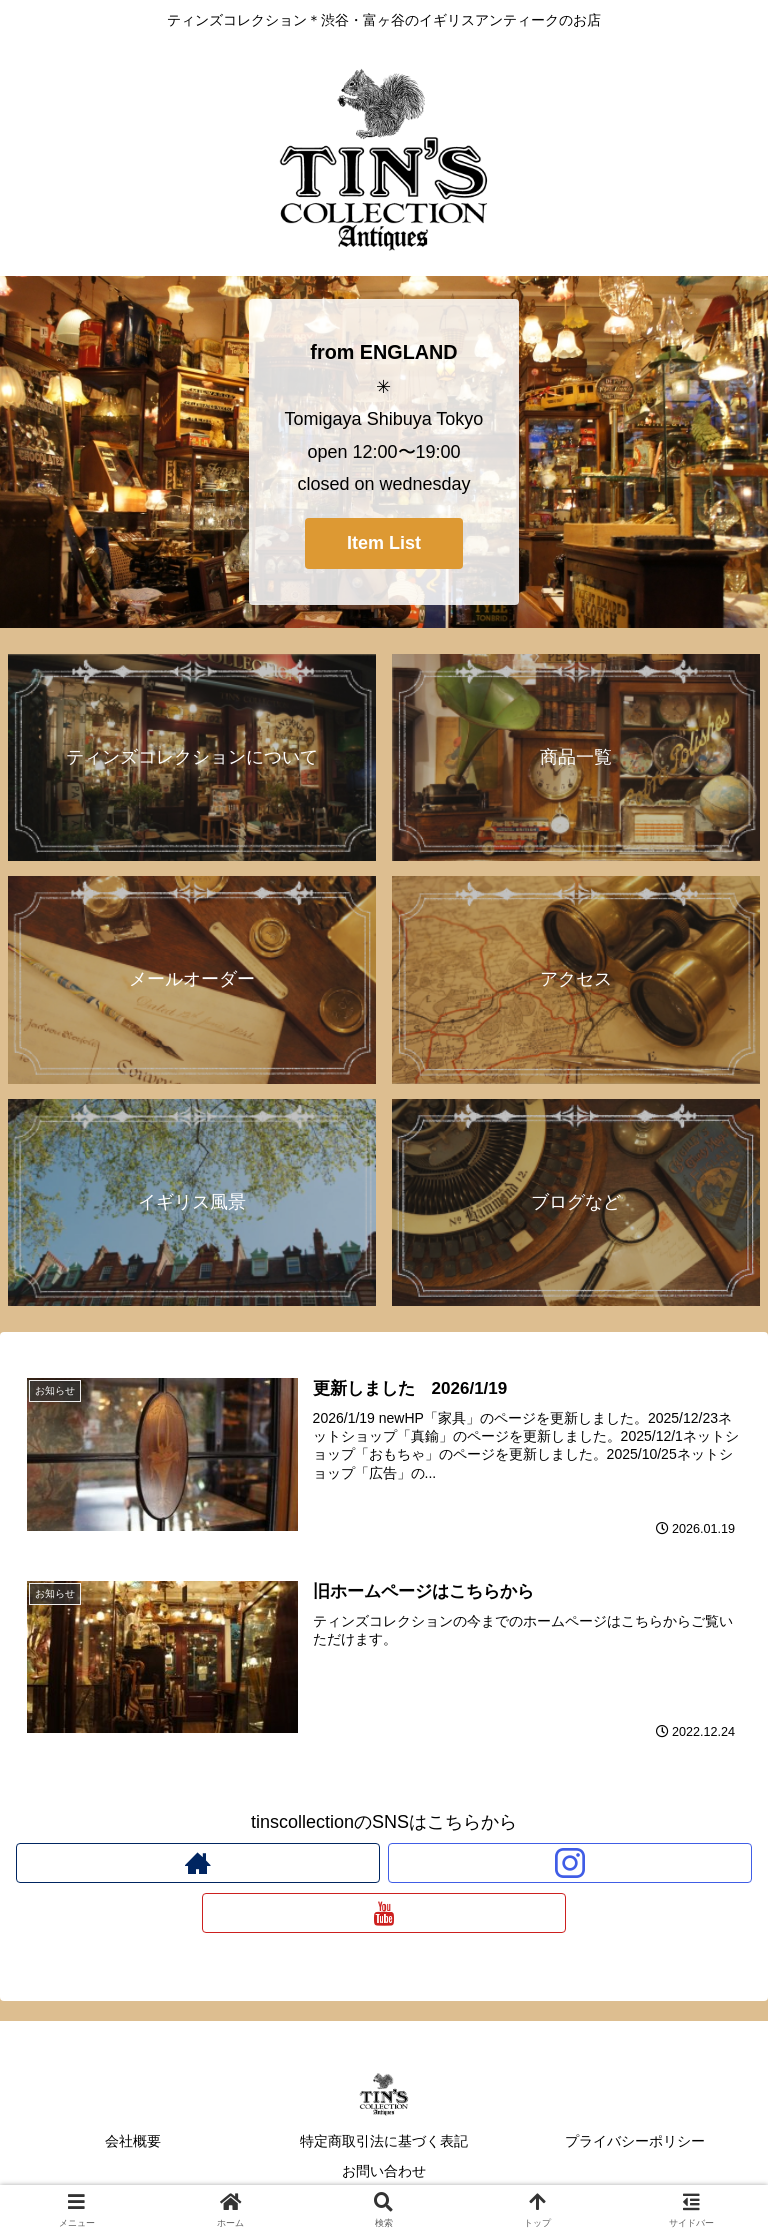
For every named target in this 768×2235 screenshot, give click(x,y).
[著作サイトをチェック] (198, 1863)
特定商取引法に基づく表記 (384, 2141)
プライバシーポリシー (635, 2141)
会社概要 (133, 2141)
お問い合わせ (384, 2171)
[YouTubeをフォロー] (384, 1913)
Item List (384, 543)
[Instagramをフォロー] (570, 1863)
